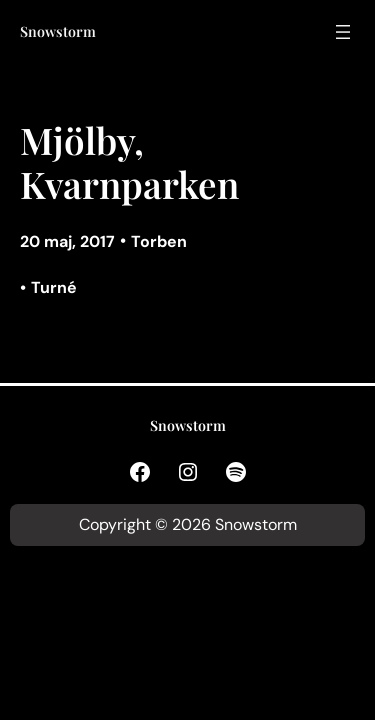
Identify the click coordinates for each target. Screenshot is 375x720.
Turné (54, 287)
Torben (159, 241)
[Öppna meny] (343, 32)
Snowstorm (58, 31)
